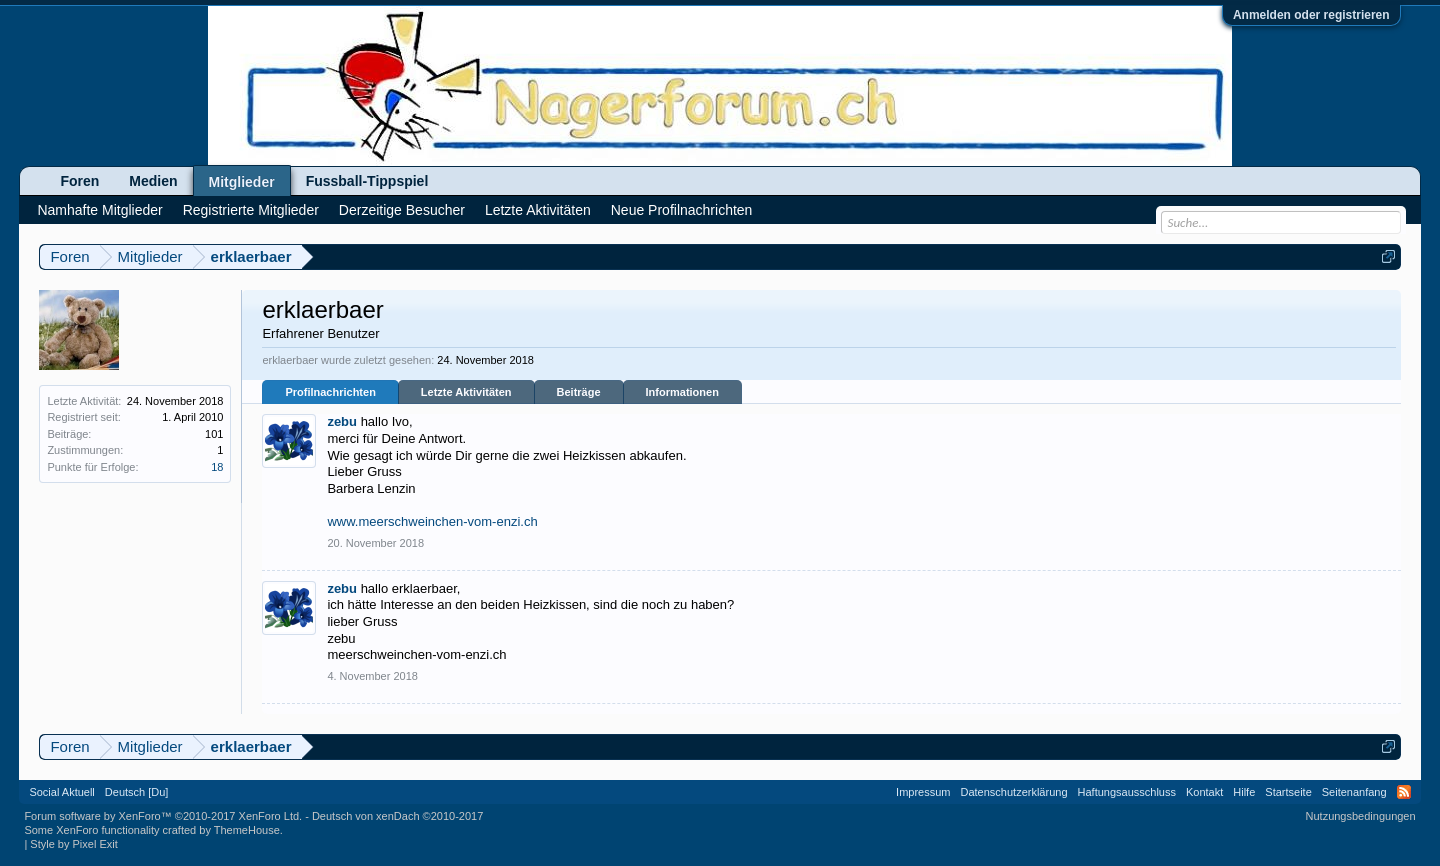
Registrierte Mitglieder (251, 210)
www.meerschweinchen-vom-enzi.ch (432, 521)
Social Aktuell (61, 792)
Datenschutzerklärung (1014, 792)
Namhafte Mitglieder (99, 210)
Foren (79, 181)
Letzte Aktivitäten (466, 392)
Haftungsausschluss (1127, 792)
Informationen (682, 392)
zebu (342, 421)
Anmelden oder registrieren (1311, 15)
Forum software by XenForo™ (163, 816)
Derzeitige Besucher (402, 210)
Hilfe (1244, 792)
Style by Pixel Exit (73, 844)
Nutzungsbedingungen (1361, 816)
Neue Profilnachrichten (682, 210)
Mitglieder (242, 182)
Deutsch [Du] (137, 792)
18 (217, 467)
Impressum (923, 792)
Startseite (1288, 792)
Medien (153, 181)
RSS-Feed (1404, 792)
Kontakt (1204, 792)
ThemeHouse (247, 830)
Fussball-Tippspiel (367, 181)
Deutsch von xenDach (397, 816)
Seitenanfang (1354, 792)
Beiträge (579, 392)
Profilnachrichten (330, 392)
